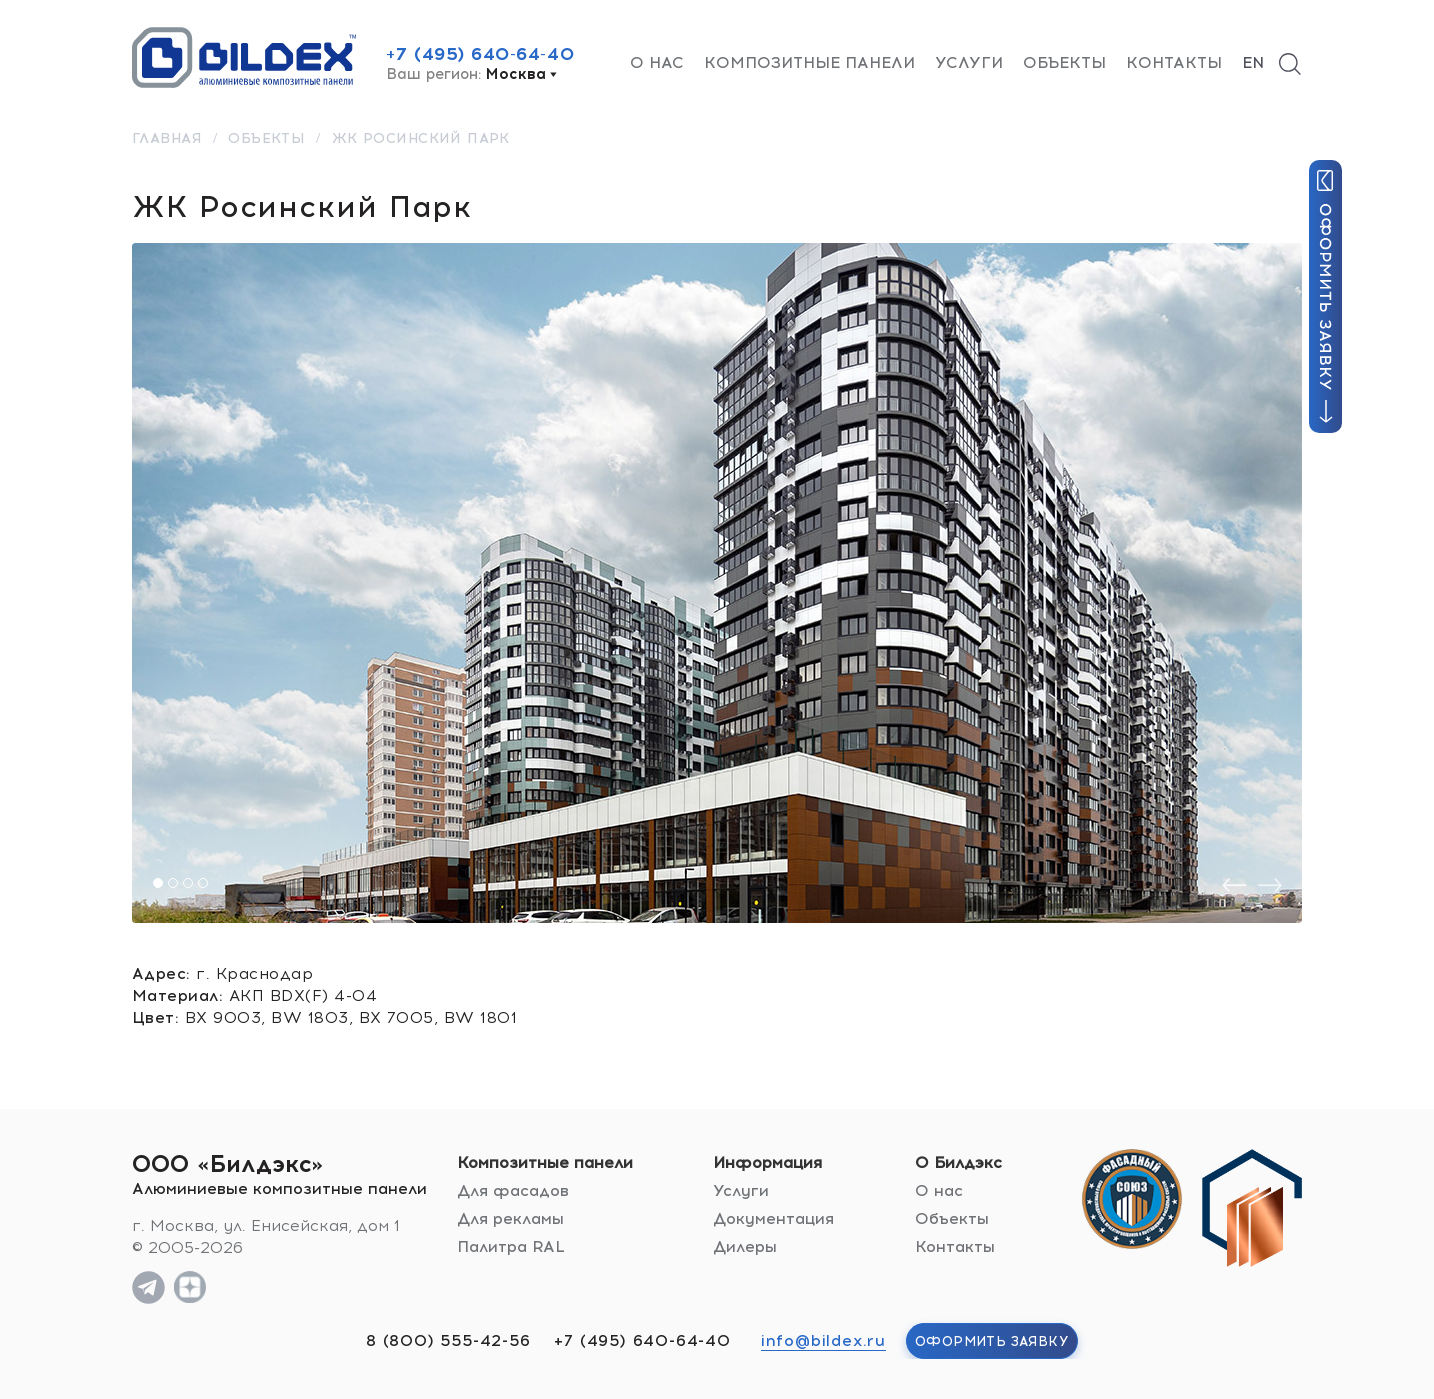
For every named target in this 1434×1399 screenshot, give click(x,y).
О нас (657, 62)
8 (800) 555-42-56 (448, 1340)
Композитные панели (809, 62)
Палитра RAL (511, 1246)
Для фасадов (513, 1190)
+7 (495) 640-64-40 (480, 54)
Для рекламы (510, 1218)
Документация (773, 1218)
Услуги (969, 62)
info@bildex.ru (823, 1340)
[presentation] (1234, 885)
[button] (158, 883)
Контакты (1174, 62)
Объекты (1064, 62)
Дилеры (745, 1246)
